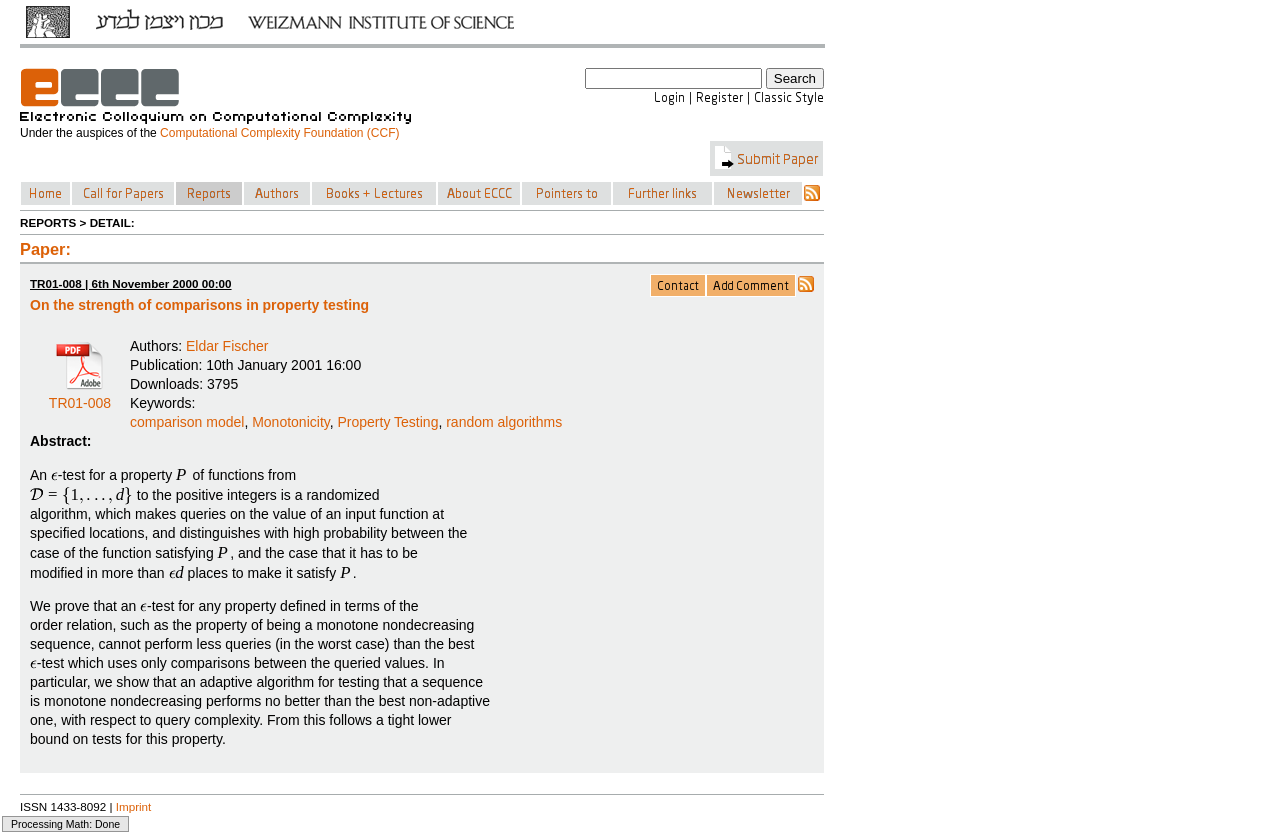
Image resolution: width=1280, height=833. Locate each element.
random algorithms (504, 422)
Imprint (134, 806)
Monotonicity (291, 422)
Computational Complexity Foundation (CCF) (279, 133)
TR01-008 (80, 396)
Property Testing (388, 422)
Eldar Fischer (227, 346)
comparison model (187, 422)
